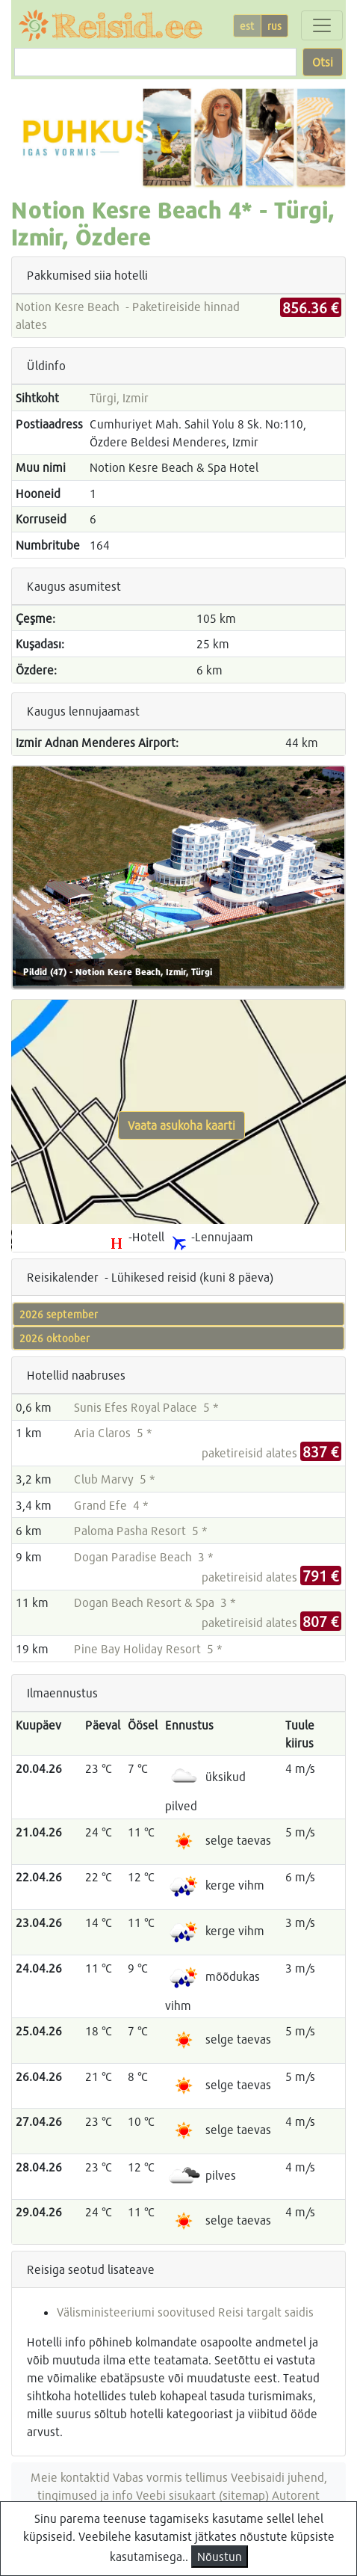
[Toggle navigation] (322, 25)
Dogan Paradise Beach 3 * (144, 1556)
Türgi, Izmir (119, 397)
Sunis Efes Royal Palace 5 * (146, 1407)
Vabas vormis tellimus (170, 2477)
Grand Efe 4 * (111, 1505)
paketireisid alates (271, 1452)
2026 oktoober (54, 1338)
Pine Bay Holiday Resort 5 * (148, 1648)
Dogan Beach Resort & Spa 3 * (155, 1602)
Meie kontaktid (70, 2477)
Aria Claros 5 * (113, 1432)
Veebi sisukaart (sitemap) (202, 2495)
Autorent (296, 2495)
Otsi (322, 62)
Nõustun (219, 2556)
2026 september (58, 1314)
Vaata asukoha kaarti (181, 1125)
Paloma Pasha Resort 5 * (141, 1530)
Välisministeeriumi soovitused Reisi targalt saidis (185, 2312)
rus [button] (274, 25)
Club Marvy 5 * (114, 1479)
